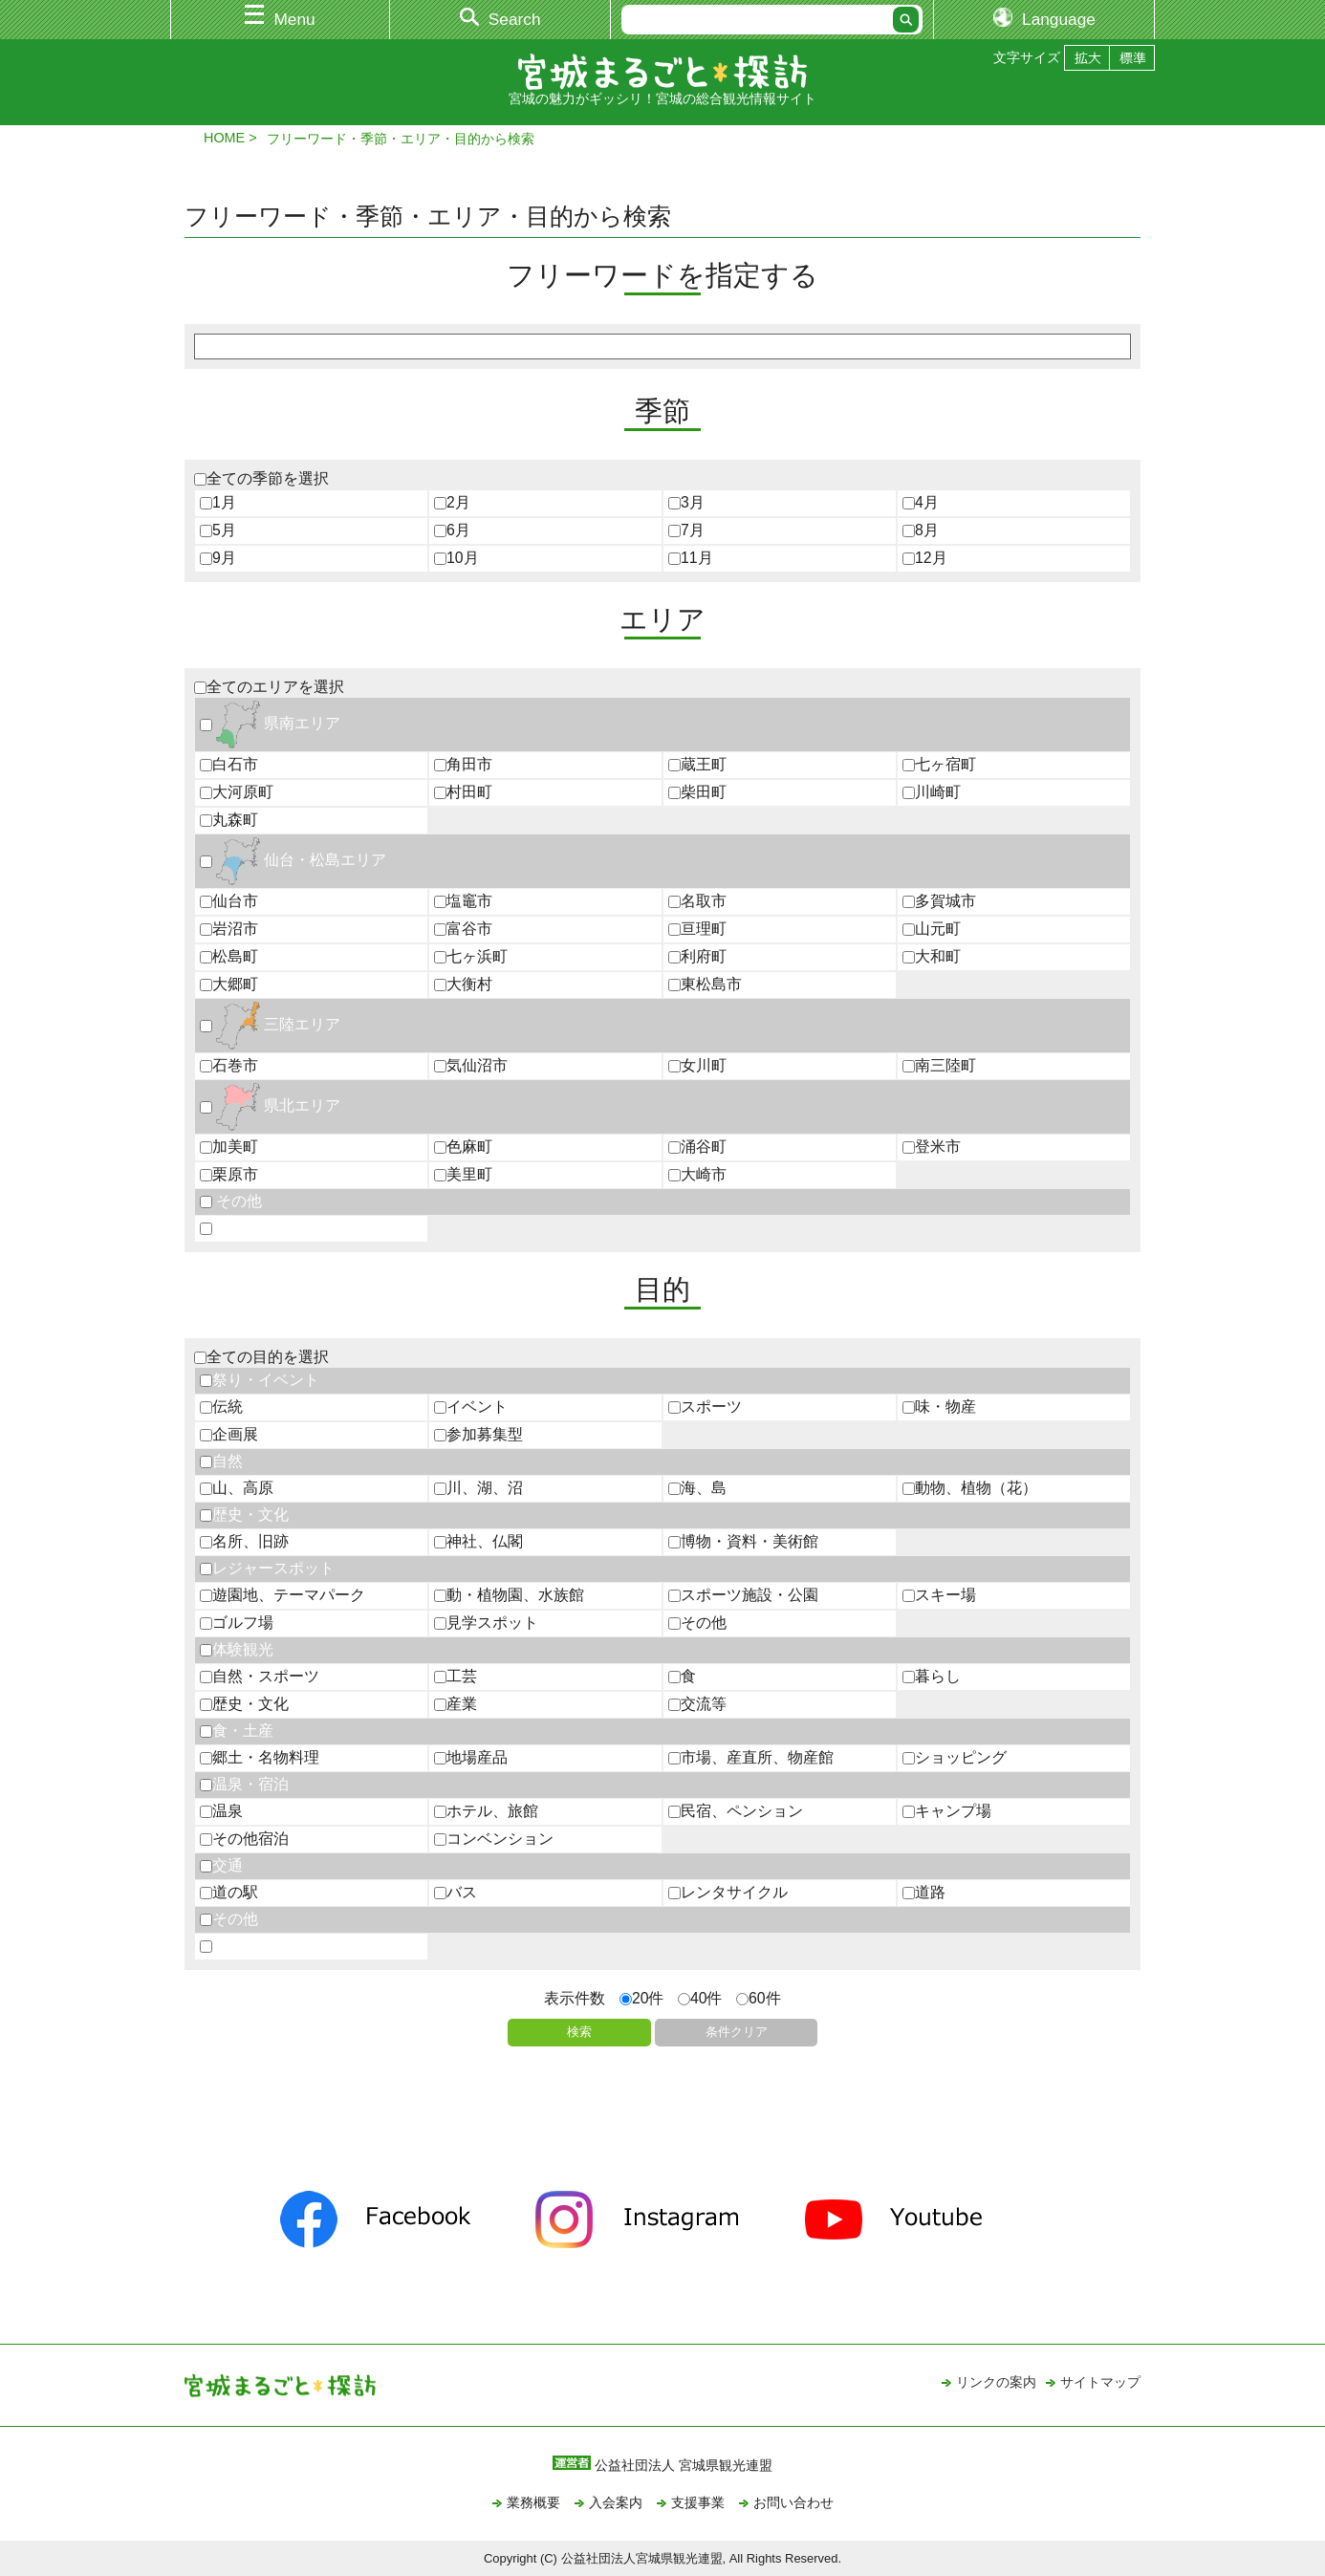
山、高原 (236, 1488)
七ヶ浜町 (471, 956)
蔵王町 (697, 764)
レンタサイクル (728, 1892)
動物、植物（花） (969, 1488)
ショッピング (954, 1757)
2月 (452, 502)
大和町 (931, 956)
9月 (218, 558)
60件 (758, 1998)
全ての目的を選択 (261, 1357)
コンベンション (494, 1838)
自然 (221, 1461)
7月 (686, 530)
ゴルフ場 (236, 1622)
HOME (224, 137)
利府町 (697, 956)
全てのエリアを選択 (269, 687)
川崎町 (931, 792)
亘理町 (697, 928)
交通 (221, 1865)
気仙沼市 (471, 1065)
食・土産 (236, 1730)
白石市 (229, 764)
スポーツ (705, 1406)
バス (455, 1892)
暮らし (931, 1676)
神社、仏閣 (478, 1541)
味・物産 (939, 1406)
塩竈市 (463, 901)
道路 (923, 1892)
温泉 (221, 1811)
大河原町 (236, 792)
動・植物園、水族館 (509, 1595)
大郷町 (229, 984)
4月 (920, 502)
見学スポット (486, 1622)
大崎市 (697, 1174)
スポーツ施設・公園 (743, 1595)
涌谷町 (697, 1146)
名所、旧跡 (244, 1541)
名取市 (697, 901)
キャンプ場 (946, 1811)
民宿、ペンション (735, 1811)
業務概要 (533, 2502)
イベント (471, 1406)
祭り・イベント (259, 1380)
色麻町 (463, 1146)
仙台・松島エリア (293, 860)
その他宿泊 (244, 1838)
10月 (456, 558)
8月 (920, 530)
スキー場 (939, 1595)
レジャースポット (267, 1568)
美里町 (463, 1174)
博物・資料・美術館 (743, 1541)
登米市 (931, 1146)
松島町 (229, 956)
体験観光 (236, 1649)
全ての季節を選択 (261, 478)
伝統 (221, 1406)
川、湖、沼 (478, 1488)
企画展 (229, 1434)
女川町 (697, 1065)
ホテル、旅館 (486, 1811)
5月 (218, 530)
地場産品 (471, 1757)
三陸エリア (270, 1024)
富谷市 (463, 928)
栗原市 (229, 1174)
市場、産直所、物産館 (751, 1757)
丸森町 (229, 820)
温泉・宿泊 (244, 1784)
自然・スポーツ (259, 1676)
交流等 (697, 1704)
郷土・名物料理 (259, 1757)
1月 (218, 502)
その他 (231, 1201)
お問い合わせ (793, 2502)
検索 (579, 2031)
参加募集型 (478, 1434)
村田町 (463, 792)
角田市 (463, 764)
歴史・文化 (244, 1514)
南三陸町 (939, 1065)
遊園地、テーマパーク (282, 1595)
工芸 (455, 1676)
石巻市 (229, 1065)
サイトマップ (1100, 2382)
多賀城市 (939, 901)
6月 (452, 530)
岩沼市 (229, 928)
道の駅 (229, 1892)
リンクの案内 (996, 2382)
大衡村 (463, 984)
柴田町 (697, 792)
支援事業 (698, 2502)
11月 (690, 558)
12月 (924, 558)
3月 (686, 502)
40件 (700, 1998)
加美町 (229, 1146)
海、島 (697, 1488)
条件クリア (737, 2031)
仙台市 (229, 901)
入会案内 (615, 2502)
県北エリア (270, 1105)
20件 (641, 1998)
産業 (455, 1704)
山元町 (931, 928)
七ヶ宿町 (939, 764)
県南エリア (270, 723)
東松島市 (705, 984)
